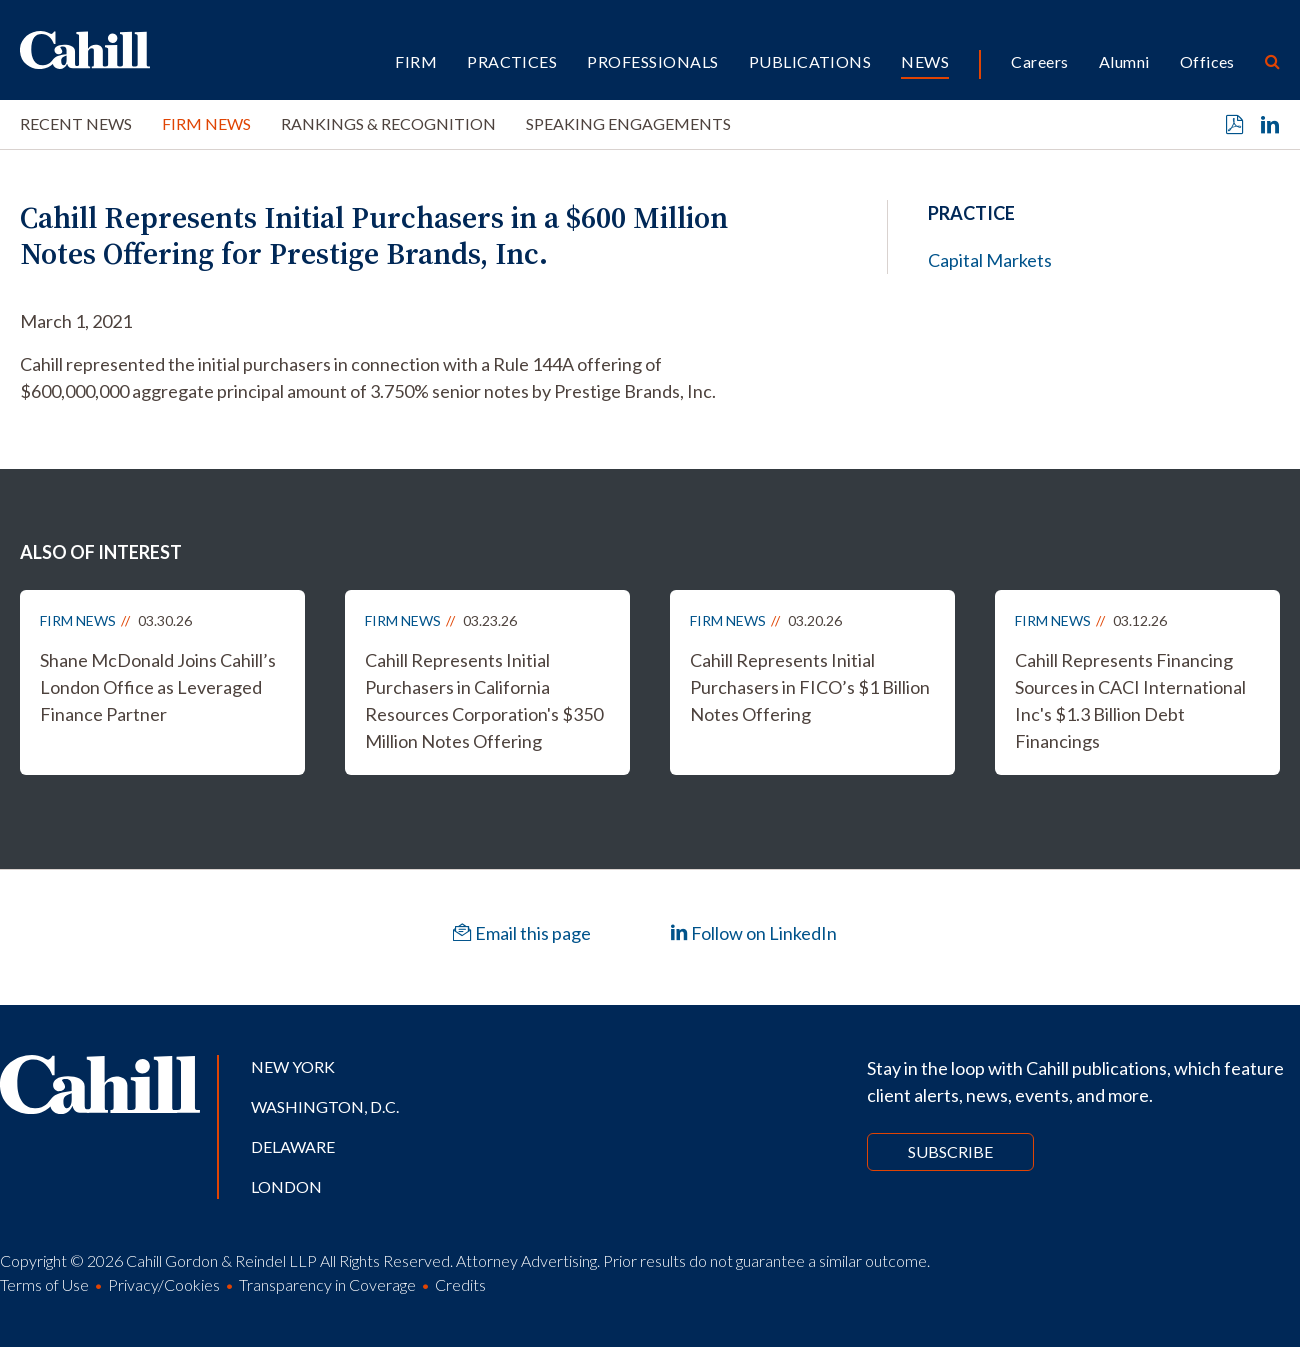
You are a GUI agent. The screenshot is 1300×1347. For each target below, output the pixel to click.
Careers (1039, 61)
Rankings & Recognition (388, 123)
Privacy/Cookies (164, 1284)
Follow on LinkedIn (753, 933)
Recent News (76, 123)
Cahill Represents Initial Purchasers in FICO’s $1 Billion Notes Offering (810, 687)
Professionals (652, 61)
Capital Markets (990, 260)
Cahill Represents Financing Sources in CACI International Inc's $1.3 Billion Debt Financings (1130, 700)
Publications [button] (810, 61)
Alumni (1124, 61)
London (286, 1186)
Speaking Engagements (628, 123)
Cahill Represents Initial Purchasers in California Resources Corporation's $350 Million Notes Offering (484, 700)
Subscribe (950, 1151)
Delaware (293, 1146)
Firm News (206, 123)
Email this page (522, 933)
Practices (512, 61)
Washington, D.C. (325, 1106)
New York (293, 1066)
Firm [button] (416, 61)
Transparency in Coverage (327, 1284)
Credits (460, 1284)
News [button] (925, 61)
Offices (1207, 61)
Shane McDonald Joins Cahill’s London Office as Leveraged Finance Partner (158, 687)
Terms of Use (44, 1284)
